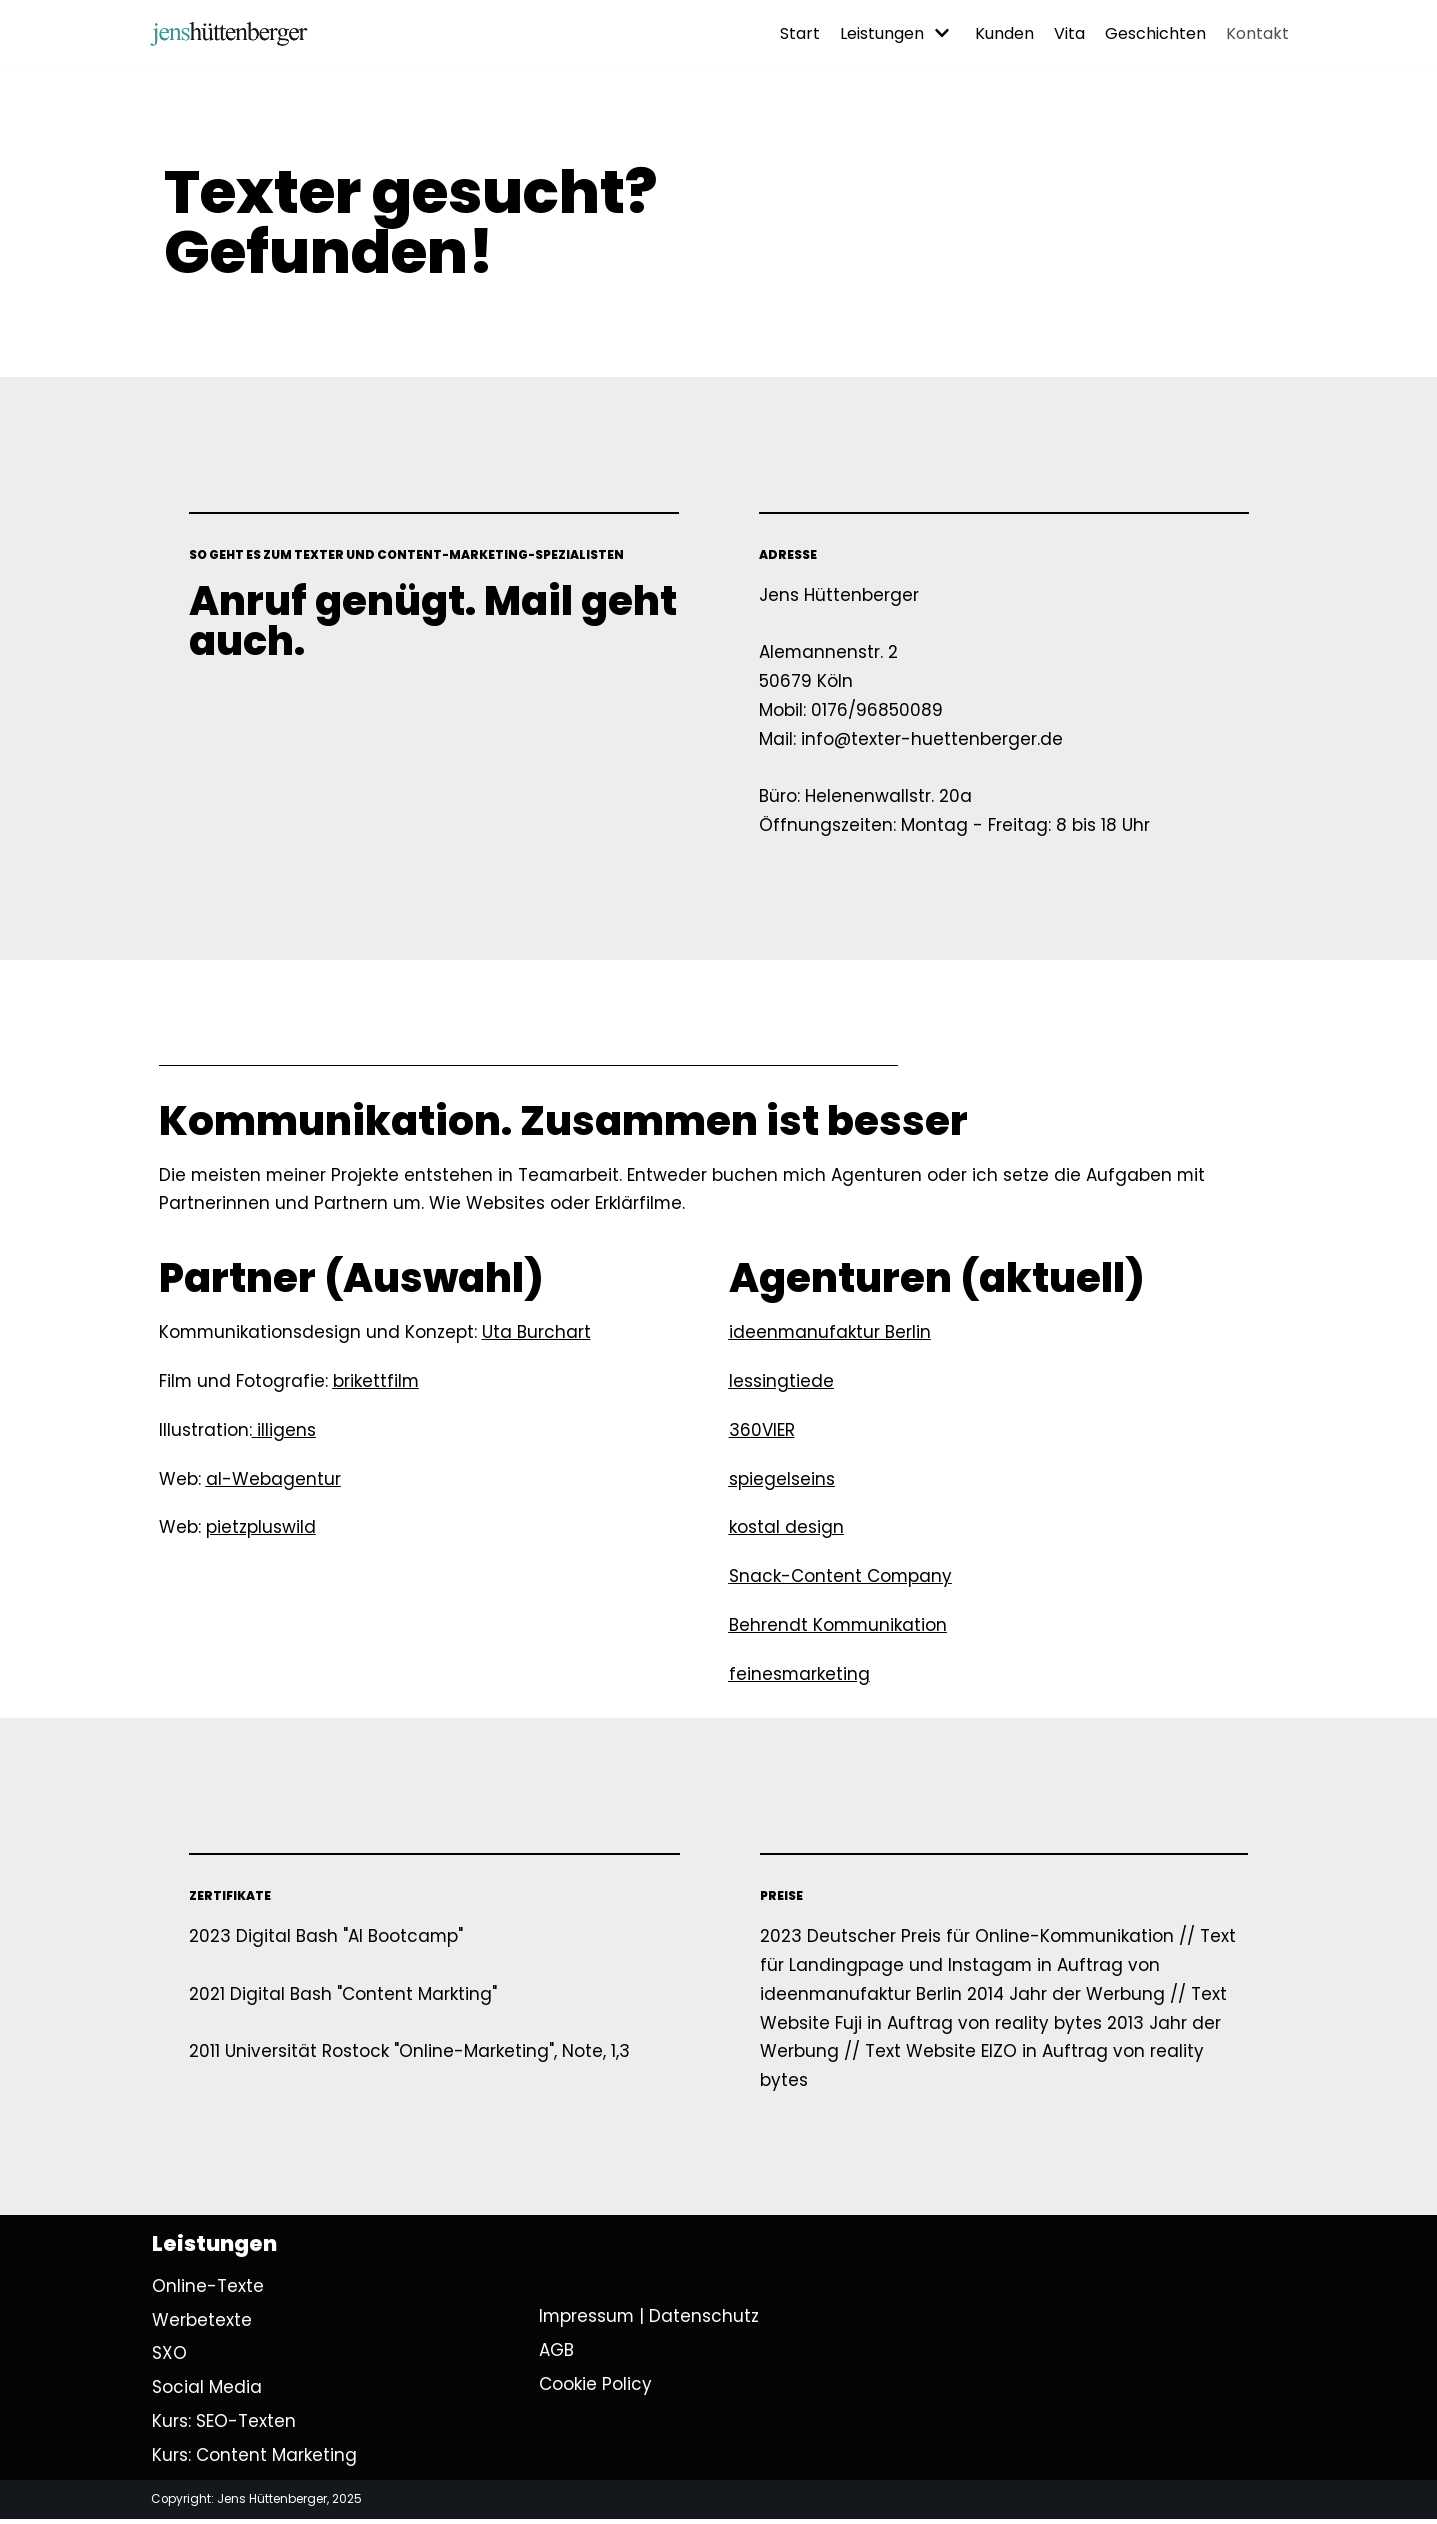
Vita (1069, 33)
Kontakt (1257, 33)
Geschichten (1155, 33)
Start (800, 33)
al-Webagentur (273, 1480)
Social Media (207, 2391)
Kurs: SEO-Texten (224, 2425)
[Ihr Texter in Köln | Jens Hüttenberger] (229, 33)
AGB (556, 2354)
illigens (286, 1431)
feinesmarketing (800, 1676)
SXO (169, 2357)
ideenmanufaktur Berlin (830, 1334)
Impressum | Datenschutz (650, 2320)
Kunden (1004, 33)
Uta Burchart (538, 1334)
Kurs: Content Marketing (254, 2459)
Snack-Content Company (841, 1578)
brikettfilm (377, 1382)
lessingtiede (781, 1382)
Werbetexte (202, 2324)
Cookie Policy (595, 2388)
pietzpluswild (261, 1529)
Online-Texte (208, 2290)
